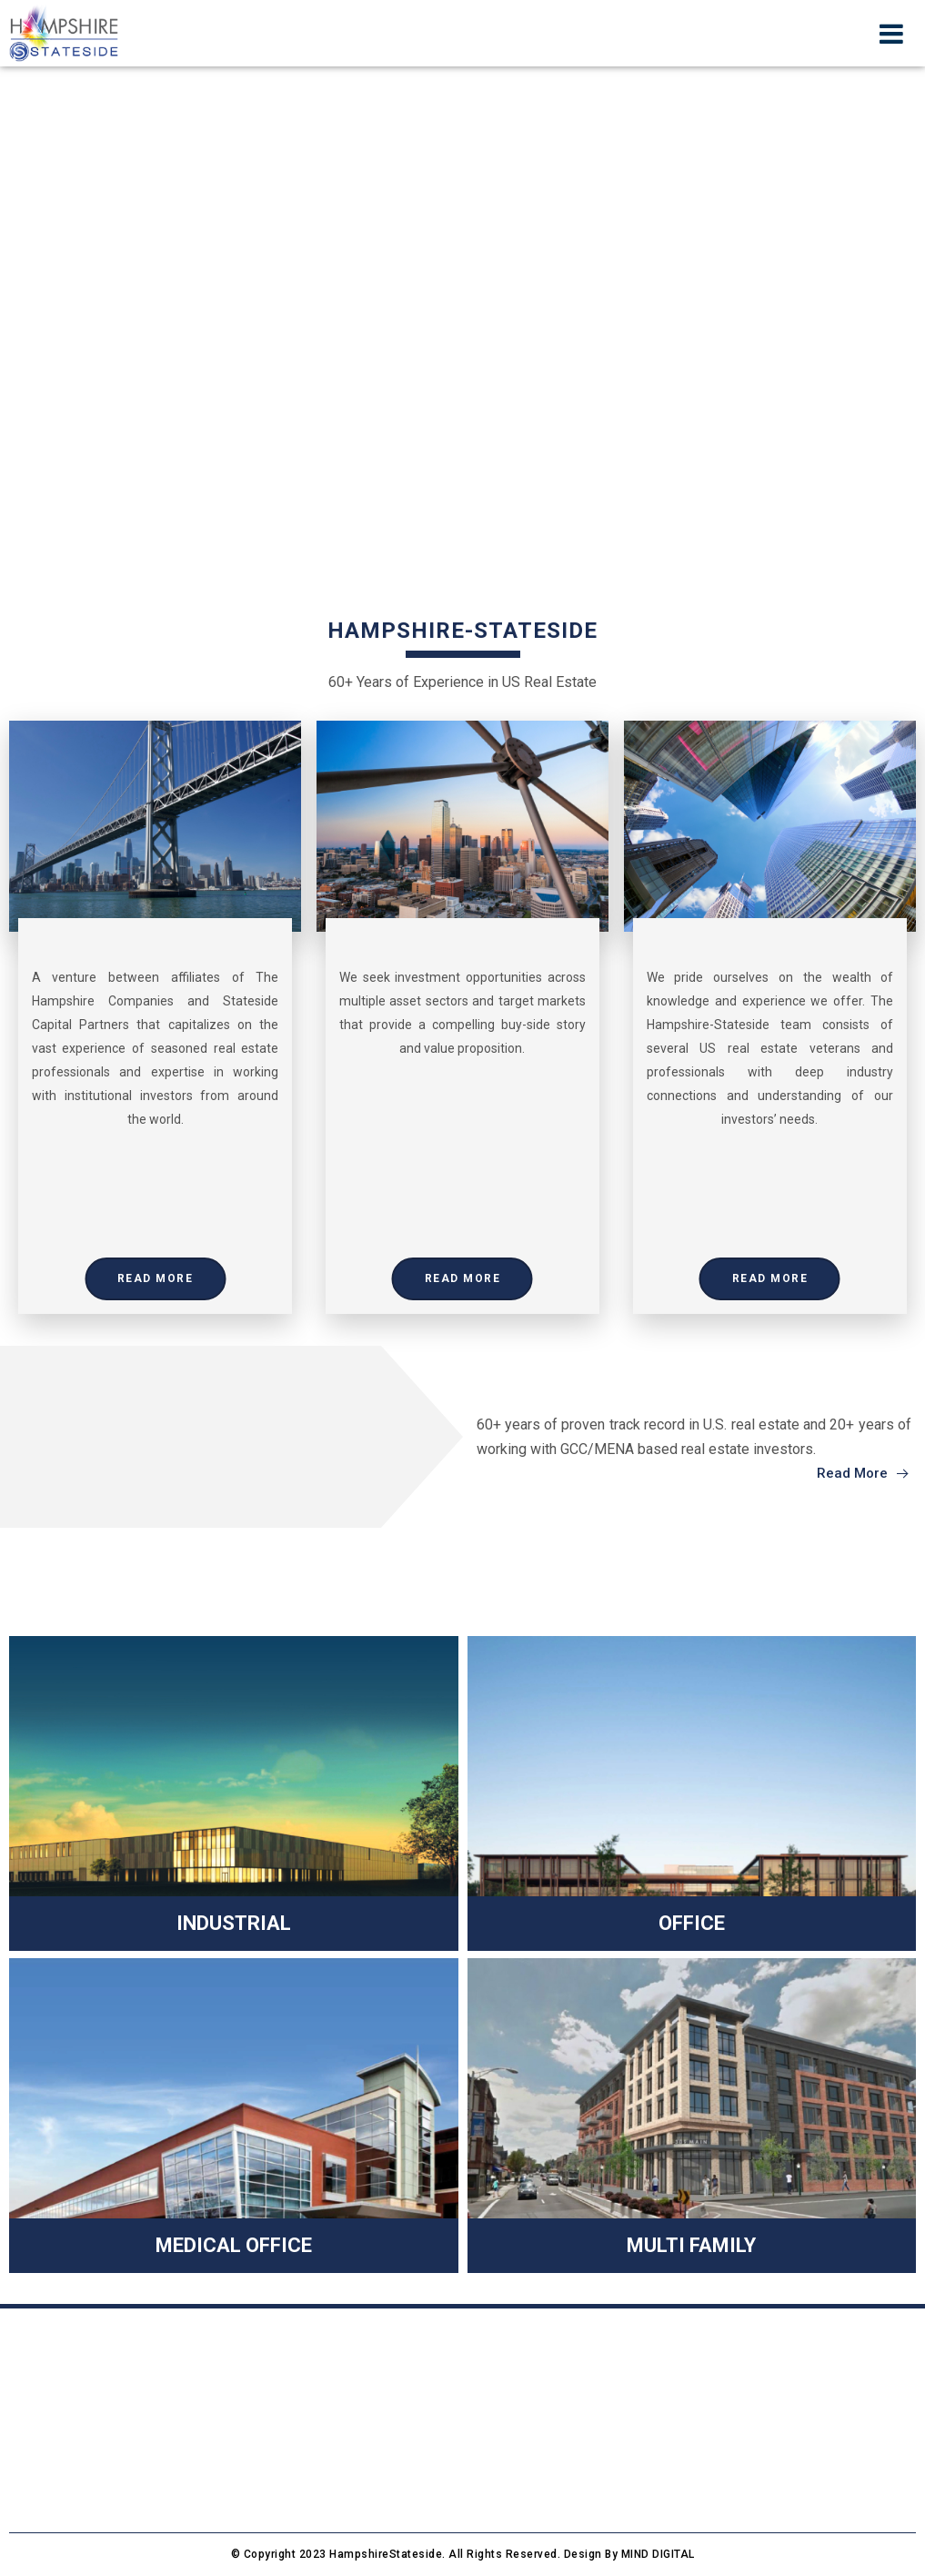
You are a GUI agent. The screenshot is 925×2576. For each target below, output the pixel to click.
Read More (155, 1278)
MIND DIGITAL (658, 2554)
